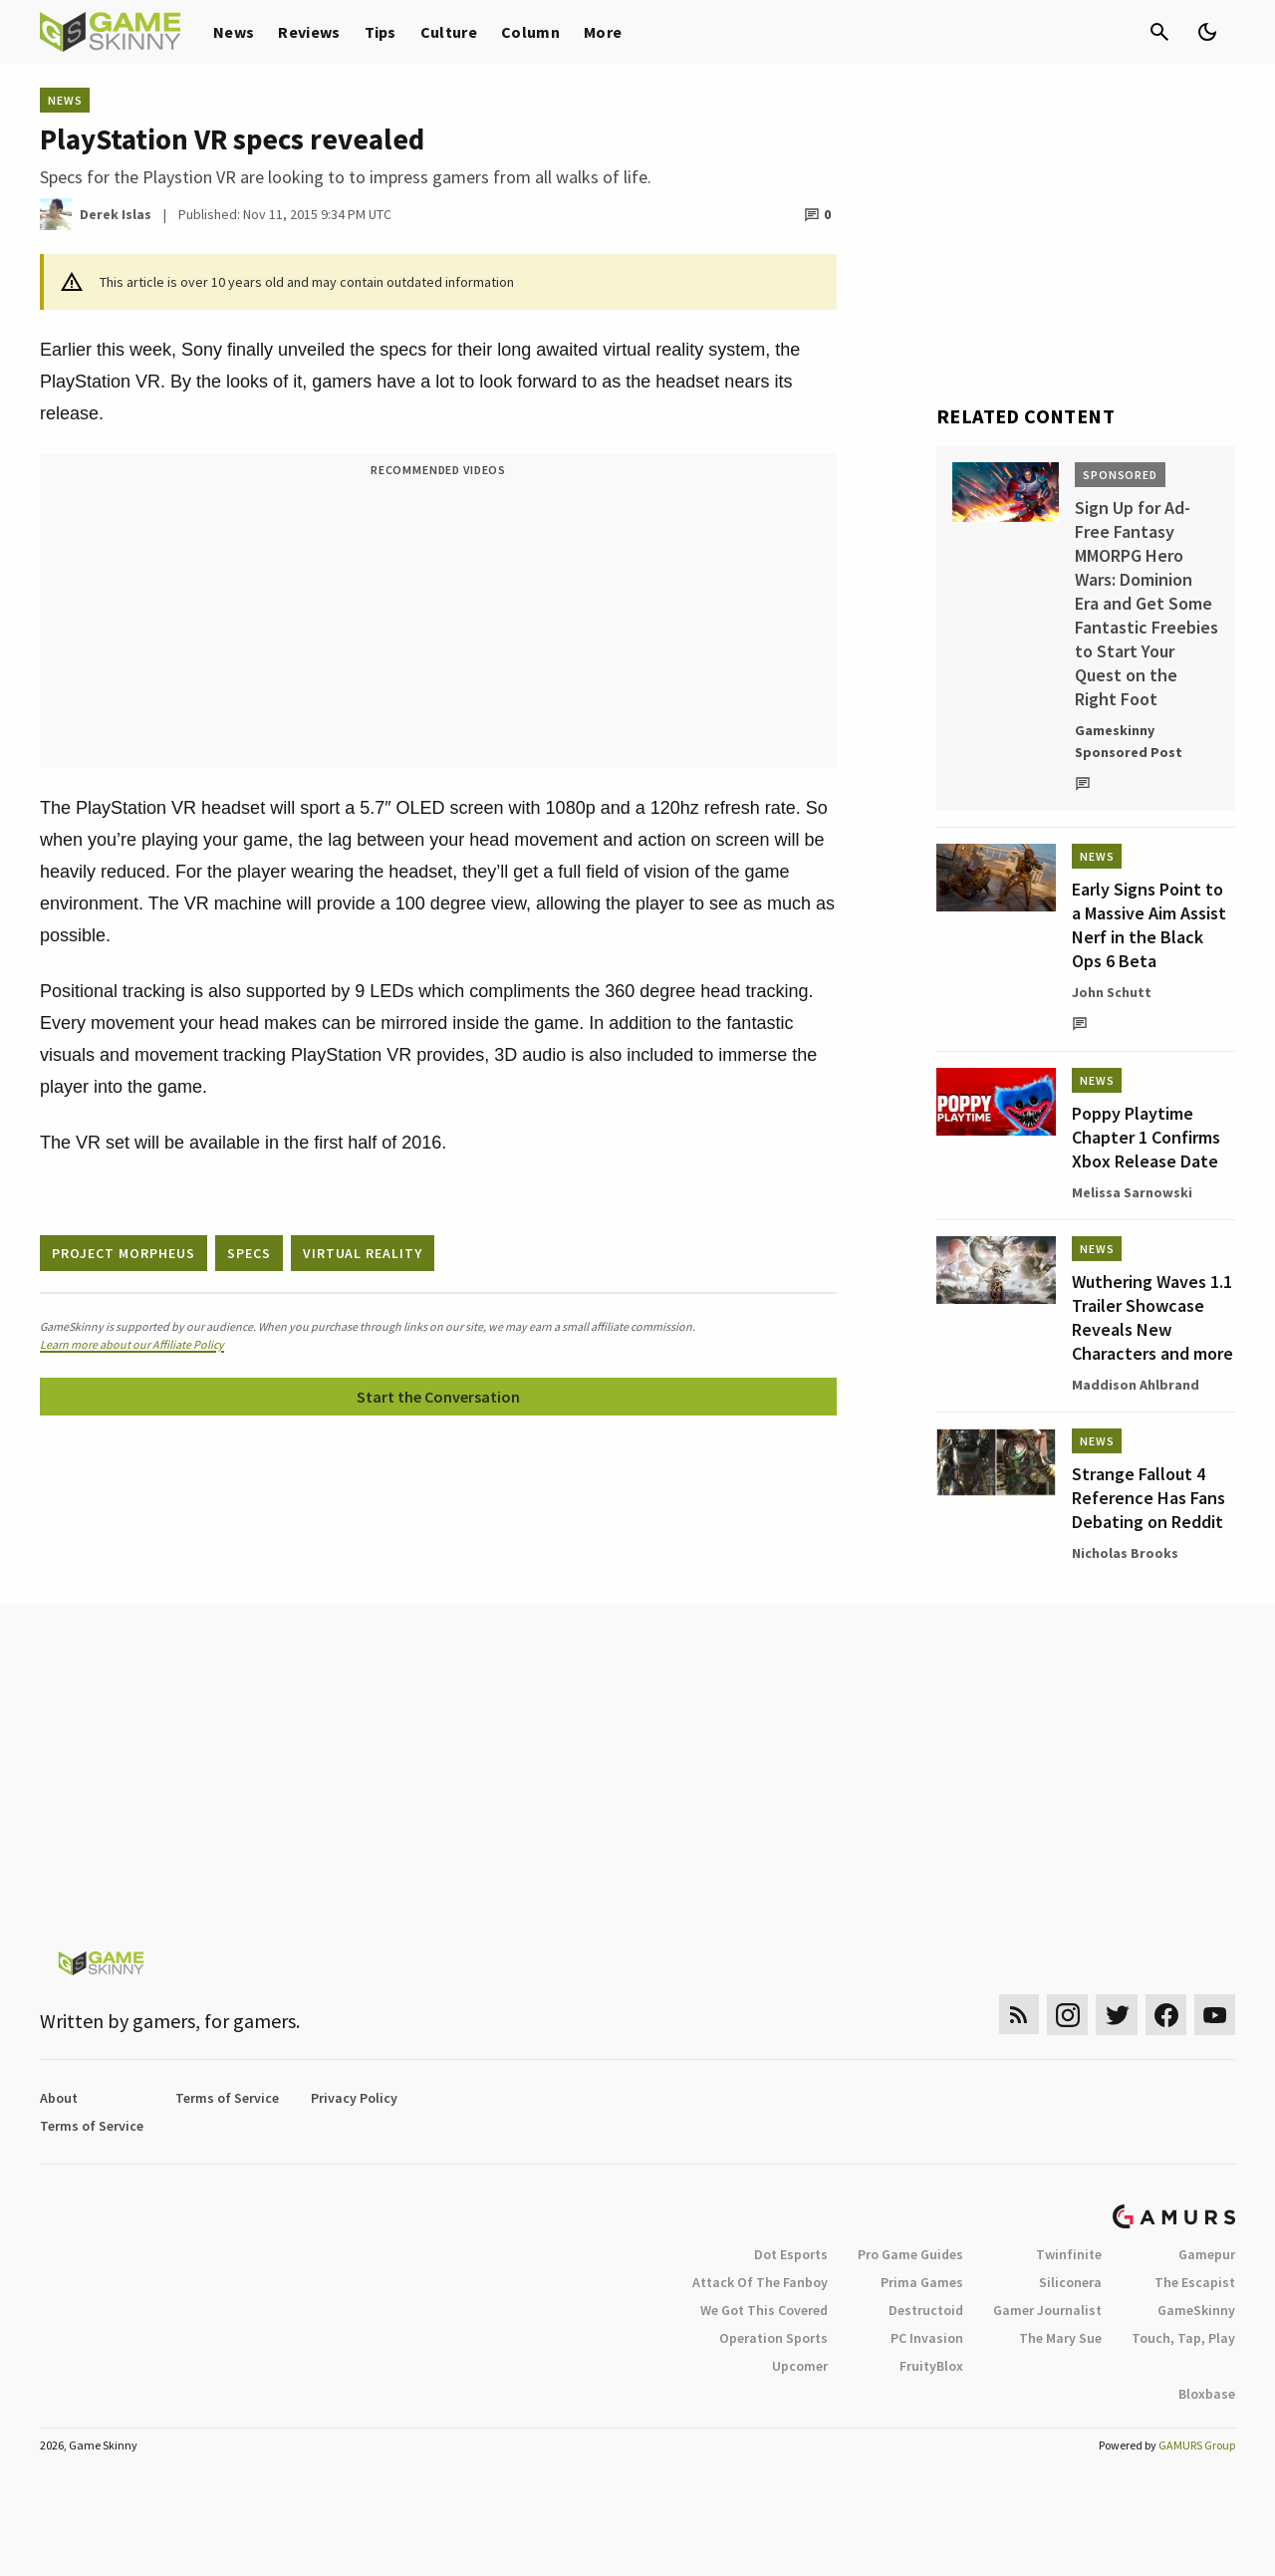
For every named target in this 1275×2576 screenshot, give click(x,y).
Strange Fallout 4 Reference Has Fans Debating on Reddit (1148, 1497)
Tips (380, 32)
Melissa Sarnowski (1132, 1192)
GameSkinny (1196, 2310)
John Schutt (1111, 992)
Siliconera (1070, 2282)
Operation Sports (773, 2338)
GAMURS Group (1196, 2445)
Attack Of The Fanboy (760, 2282)
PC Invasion (927, 2338)
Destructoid (926, 2310)
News (233, 32)
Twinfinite (1069, 2254)
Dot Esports (791, 2254)
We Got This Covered (764, 2310)
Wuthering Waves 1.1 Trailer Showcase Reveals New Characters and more (1152, 1317)
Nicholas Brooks (1125, 1553)
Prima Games (922, 2282)
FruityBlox (931, 2366)
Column (530, 32)
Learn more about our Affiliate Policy (132, 1344)
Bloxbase (1206, 2394)
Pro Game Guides (910, 2254)
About (59, 2098)
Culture (448, 32)
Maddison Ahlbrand (1135, 1385)
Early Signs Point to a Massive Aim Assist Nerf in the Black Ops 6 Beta (1149, 925)
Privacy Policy (354, 2098)
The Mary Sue (1060, 2338)
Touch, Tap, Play (1183, 2338)
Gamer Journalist (1047, 2310)
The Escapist (1194, 2282)
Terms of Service (227, 2098)
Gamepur (1206, 2254)
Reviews (309, 32)
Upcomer (800, 2366)
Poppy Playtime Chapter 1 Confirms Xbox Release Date (1146, 1137)
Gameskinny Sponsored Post (1128, 741)
